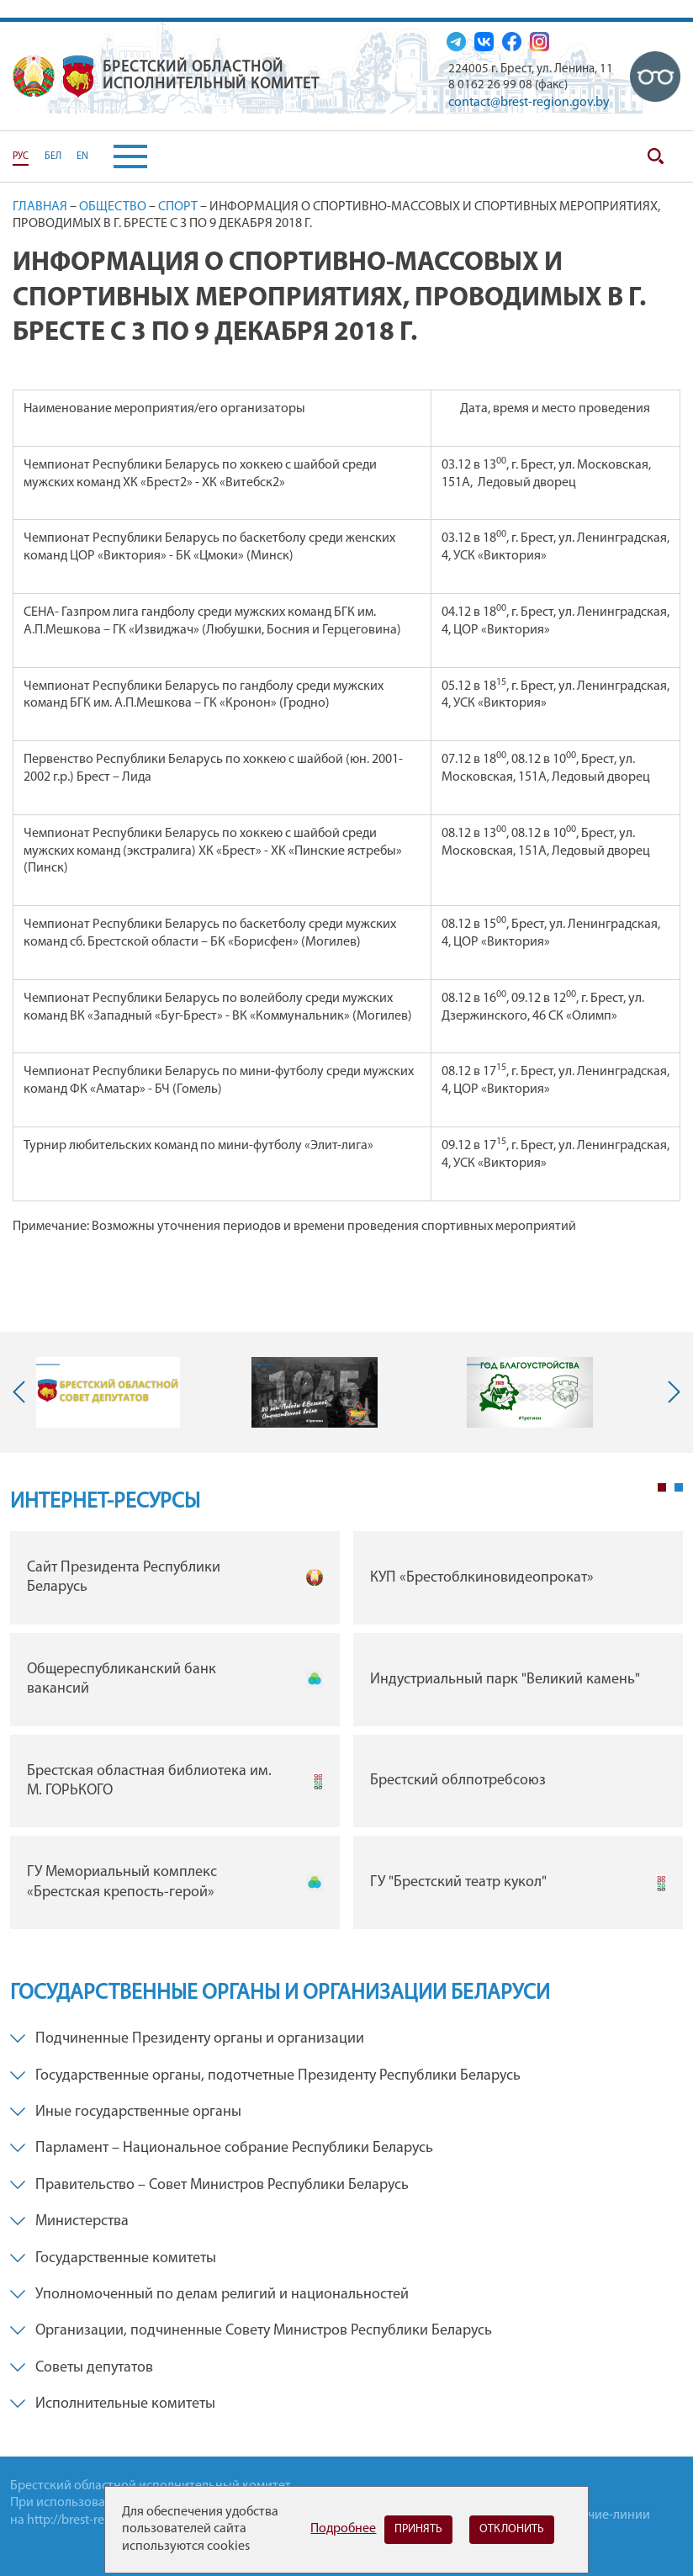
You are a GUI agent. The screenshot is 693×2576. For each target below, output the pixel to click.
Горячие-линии (605, 2515)
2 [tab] (678, 1487)
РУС (21, 156)
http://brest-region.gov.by (99, 2520)
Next (670, 1392)
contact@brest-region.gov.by (529, 102)
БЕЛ (53, 156)
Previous (23, 1392)
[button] (117, 156)
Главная (40, 207)
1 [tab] (662, 1487)
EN (82, 156)
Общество (112, 207)
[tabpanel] (346, 1734)
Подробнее (343, 2529)
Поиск (655, 156)
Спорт (178, 207)
